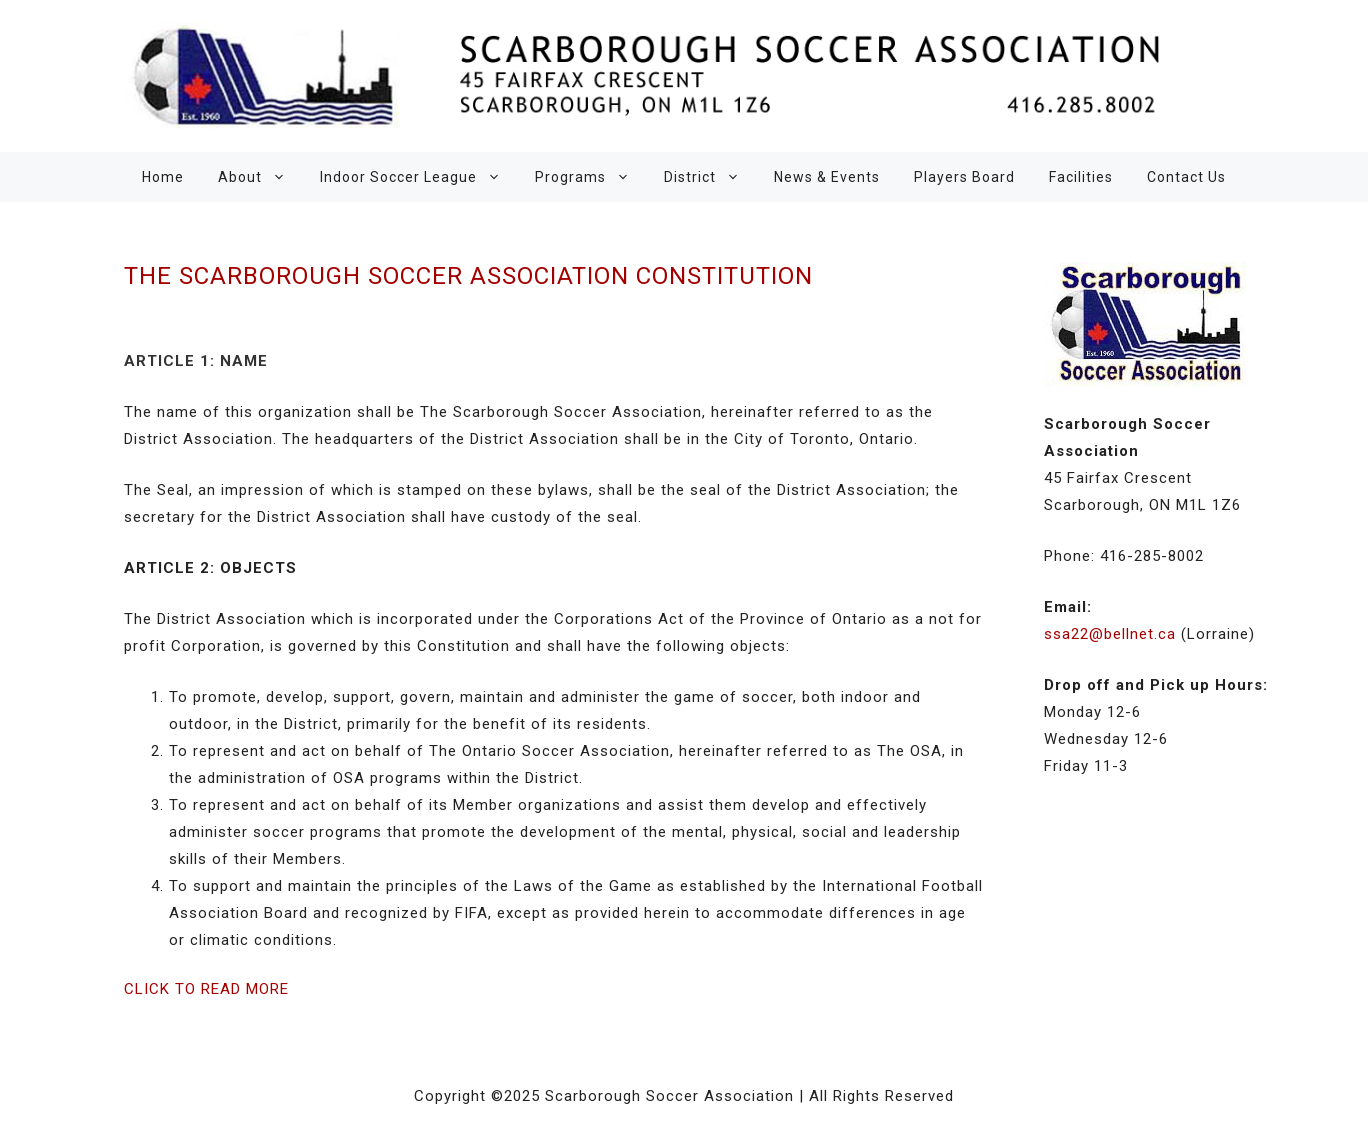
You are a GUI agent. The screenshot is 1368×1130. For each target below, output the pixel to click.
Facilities (1081, 177)
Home (163, 177)
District (710, 177)
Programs (591, 177)
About (260, 177)
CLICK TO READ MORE (206, 989)
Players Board (964, 177)
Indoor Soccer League (419, 177)
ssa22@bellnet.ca (1110, 634)
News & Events (827, 177)
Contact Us (1186, 177)
